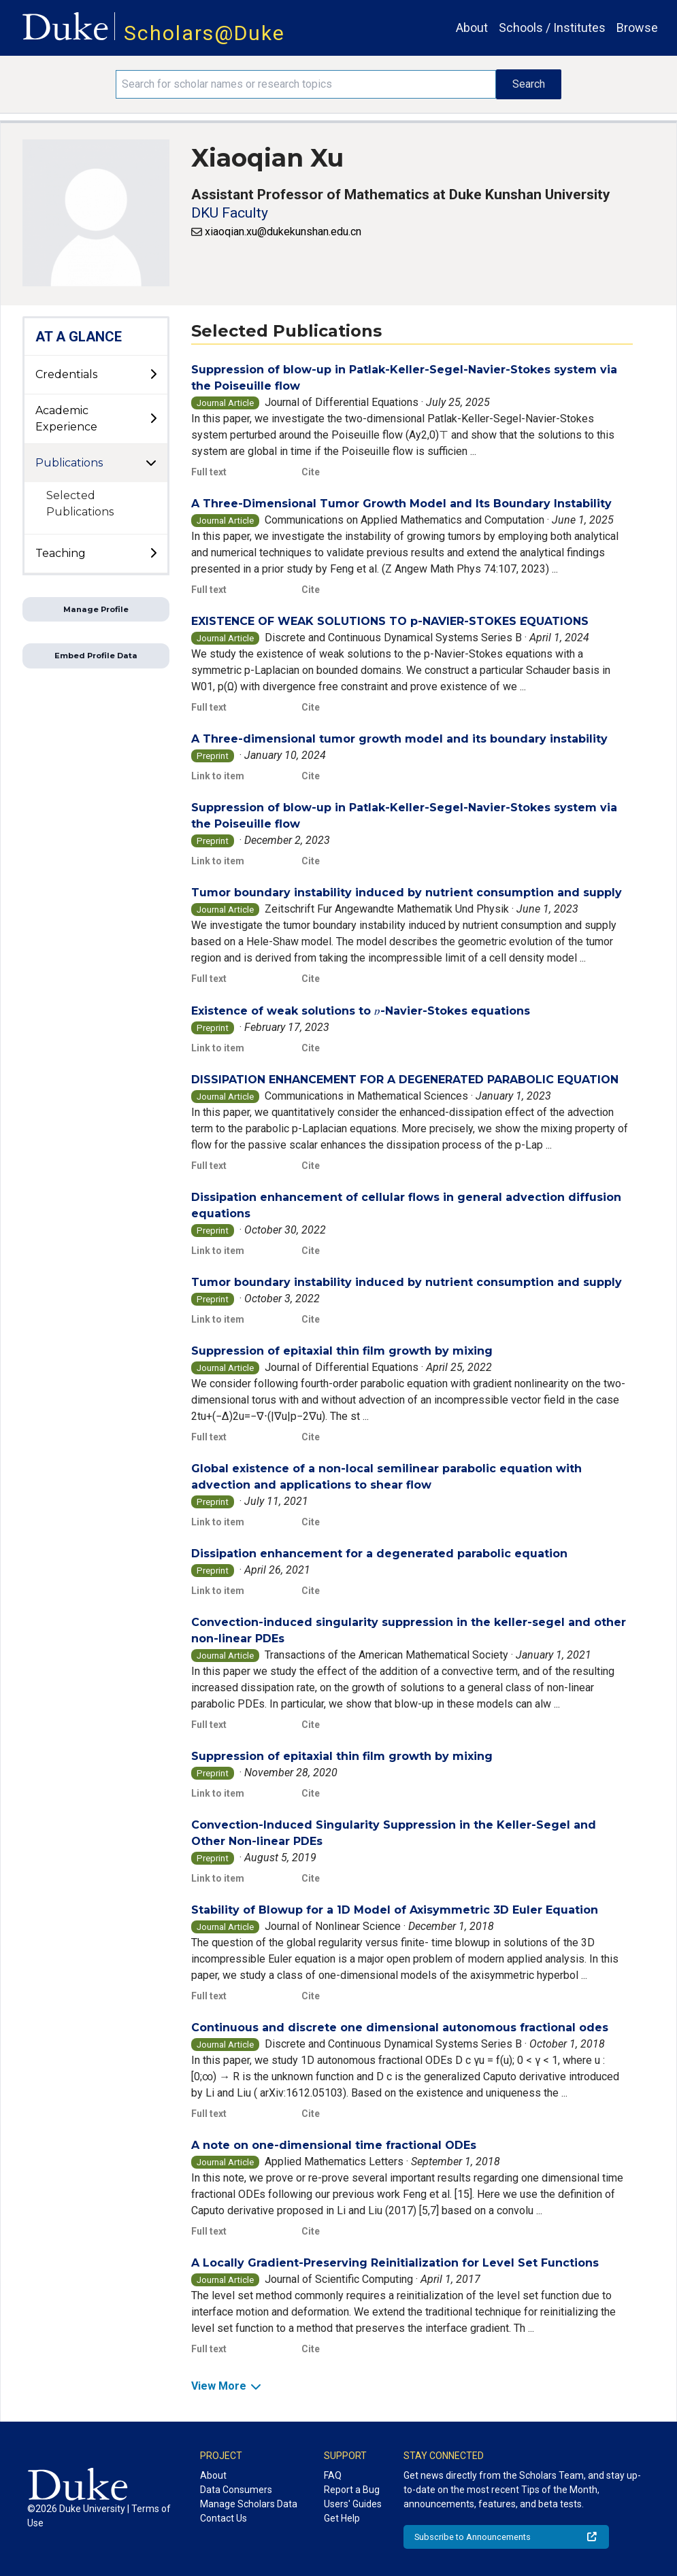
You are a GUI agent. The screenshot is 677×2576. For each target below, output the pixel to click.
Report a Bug (352, 2489)
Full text (209, 472)
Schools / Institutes (552, 27)
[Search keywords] (306, 84)
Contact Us (223, 2518)
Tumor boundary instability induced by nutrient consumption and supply (406, 892)
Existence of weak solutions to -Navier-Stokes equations (360, 1010)
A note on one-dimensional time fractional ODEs (333, 2145)
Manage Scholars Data (248, 2503)
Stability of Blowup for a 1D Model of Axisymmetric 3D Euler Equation (394, 1909)
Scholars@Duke (204, 33)
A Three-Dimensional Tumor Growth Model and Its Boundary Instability (401, 503)
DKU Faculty (229, 213)
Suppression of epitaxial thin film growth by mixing (342, 1350)
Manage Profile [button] (96, 609)
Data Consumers (236, 2489)
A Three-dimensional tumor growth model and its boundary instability (399, 738)
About (472, 27)
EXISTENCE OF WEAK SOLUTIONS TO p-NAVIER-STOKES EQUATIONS (390, 621)
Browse (637, 27)
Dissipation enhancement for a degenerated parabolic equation (379, 1553)
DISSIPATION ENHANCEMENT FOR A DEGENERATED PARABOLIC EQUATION (404, 1079)
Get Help (342, 2518)
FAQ (333, 2475)
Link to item (217, 775)
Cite (310, 472)
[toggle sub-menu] (153, 375)
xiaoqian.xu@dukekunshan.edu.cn (283, 231)
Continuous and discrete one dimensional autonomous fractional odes (399, 2027)
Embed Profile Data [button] (95, 655)
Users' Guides (353, 2503)
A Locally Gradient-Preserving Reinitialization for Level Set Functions (395, 2262)
